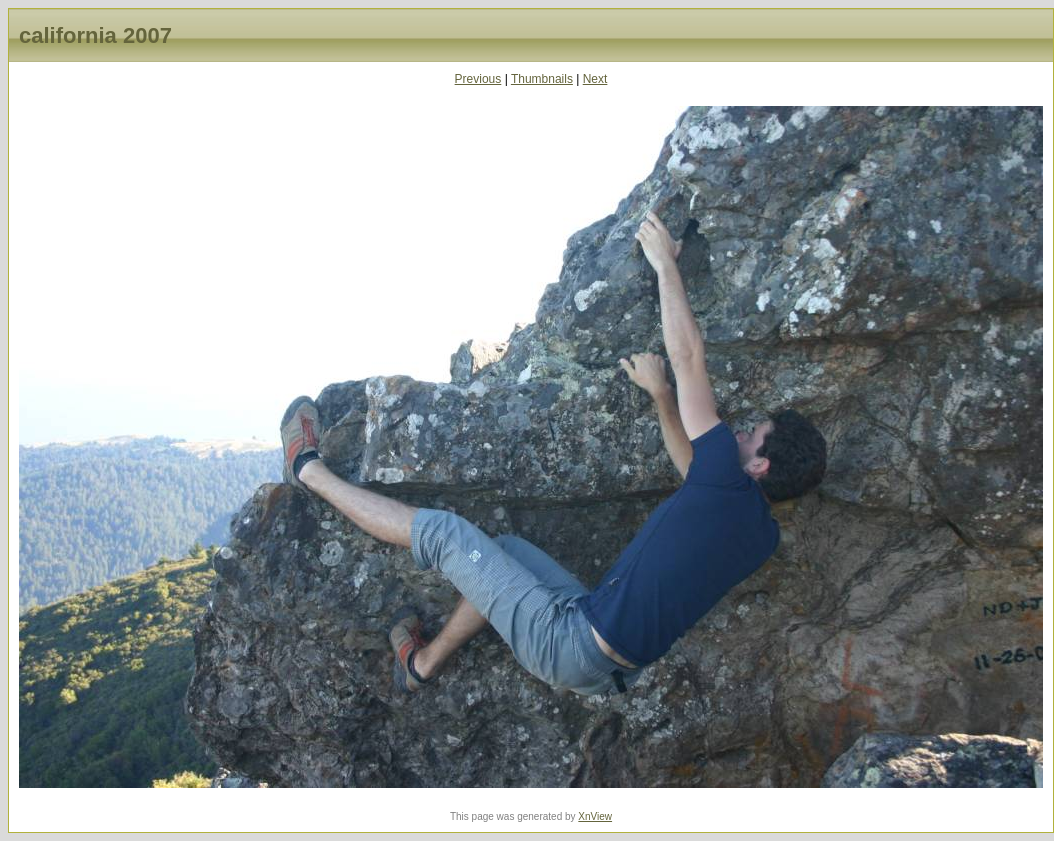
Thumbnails (542, 79)
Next (595, 79)
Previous (478, 79)
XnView (595, 816)
